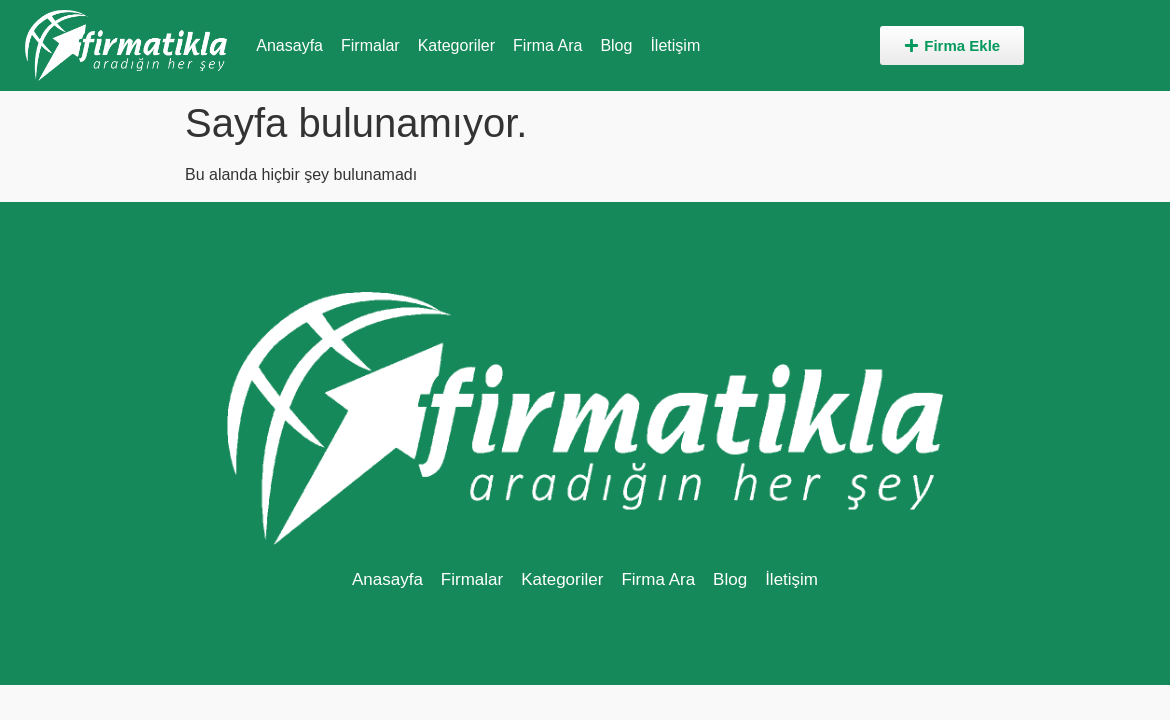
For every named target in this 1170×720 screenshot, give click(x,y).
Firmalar (370, 45)
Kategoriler (456, 45)
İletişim (675, 45)
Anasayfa (289, 45)
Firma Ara (547, 45)
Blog (616, 45)
